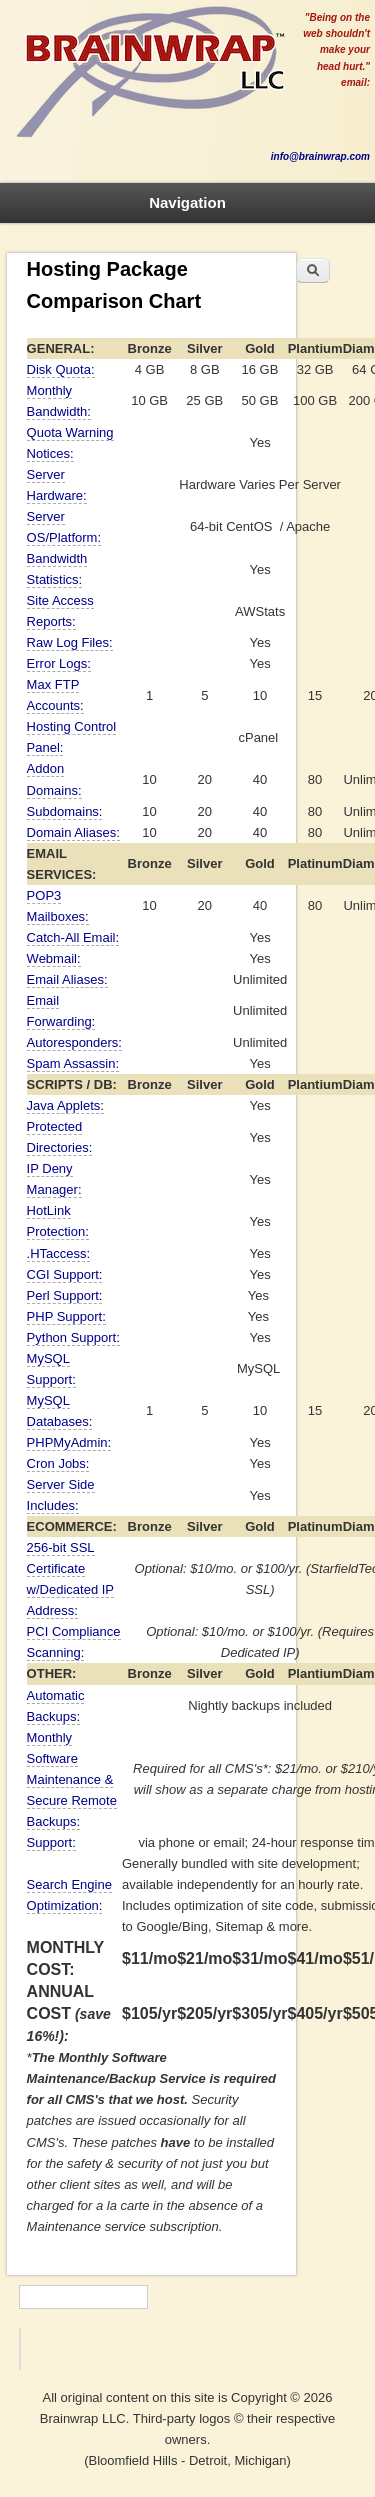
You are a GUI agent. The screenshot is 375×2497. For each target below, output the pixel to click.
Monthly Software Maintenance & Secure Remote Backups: (72, 1779)
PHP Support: (66, 1316)
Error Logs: (59, 663)
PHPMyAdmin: (69, 1442)
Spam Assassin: (73, 1063)
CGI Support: (65, 1274)
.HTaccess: (59, 1253)
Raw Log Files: (70, 642)
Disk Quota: (61, 369)
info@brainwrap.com (320, 156)
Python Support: (73, 1337)
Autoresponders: (74, 1042)
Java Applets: (65, 1105)
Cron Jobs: (58, 1463)
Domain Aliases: (73, 832)
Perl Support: (65, 1295)
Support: (51, 1842)
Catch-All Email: (73, 937)
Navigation (187, 202)
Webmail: (54, 958)
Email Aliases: (67, 979)
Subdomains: (65, 811)
